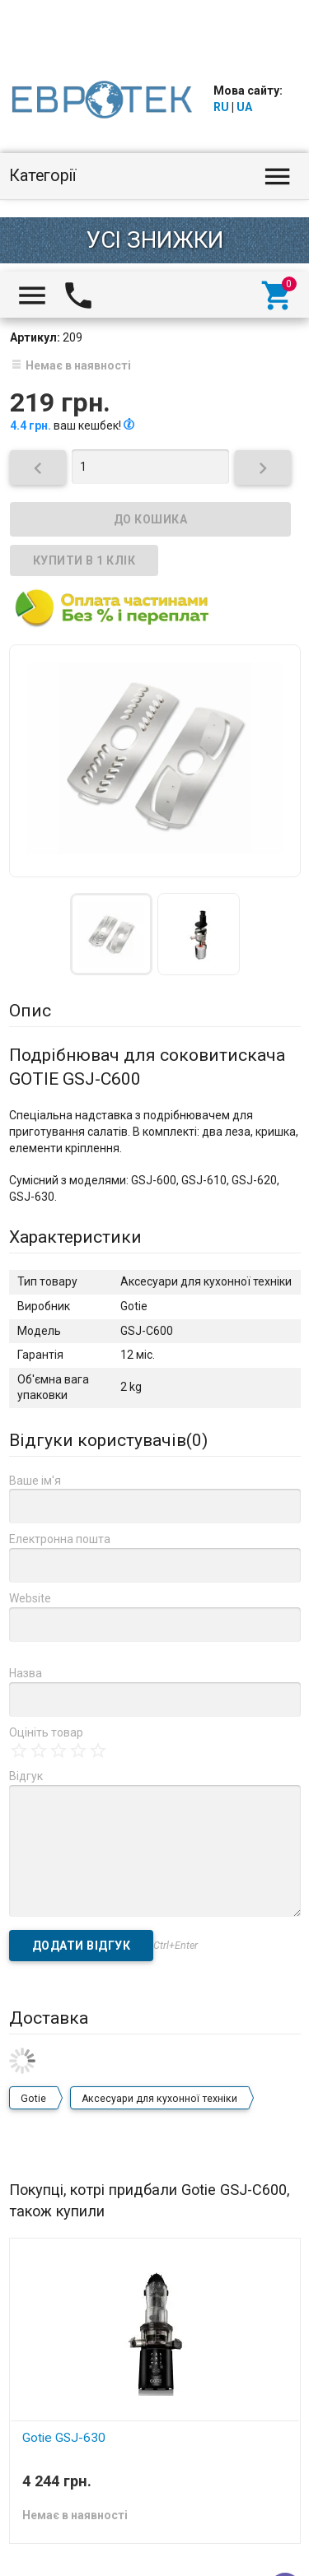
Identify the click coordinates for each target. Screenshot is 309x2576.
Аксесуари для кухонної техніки (159, 1827)
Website (30, 1326)
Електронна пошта (59, 1267)
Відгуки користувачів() (108, 1169)
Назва (25, 1401)
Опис (30, 739)
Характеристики (75, 965)
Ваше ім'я (35, 1209)
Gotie (33, 1827)
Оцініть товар (46, 1460)
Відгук (26, 1504)
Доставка (48, 1746)
